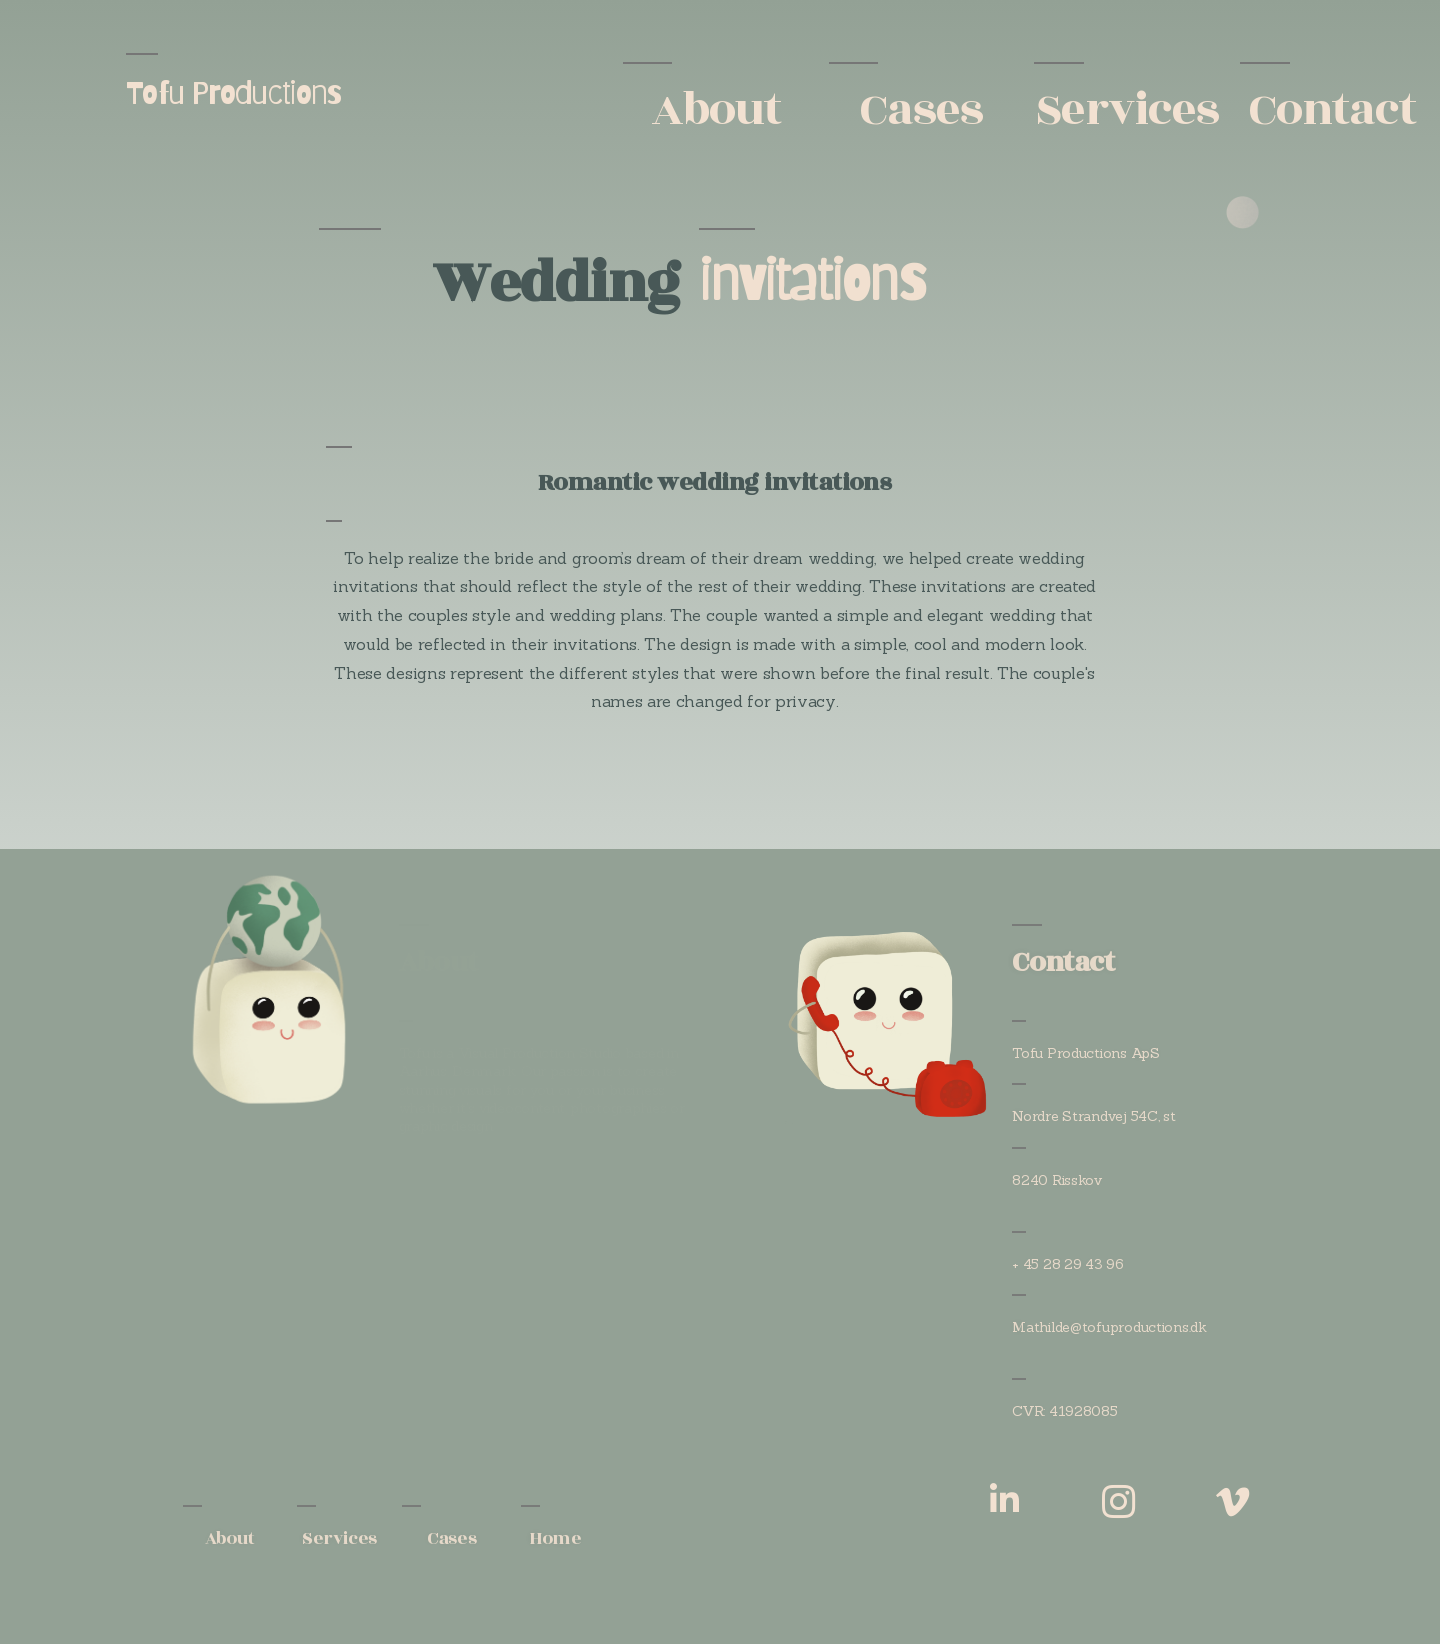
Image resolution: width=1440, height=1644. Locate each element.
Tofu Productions (234, 92)
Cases (921, 110)
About (716, 110)
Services (1127, 110)
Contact (1332, 110)
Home (555, 1538)
